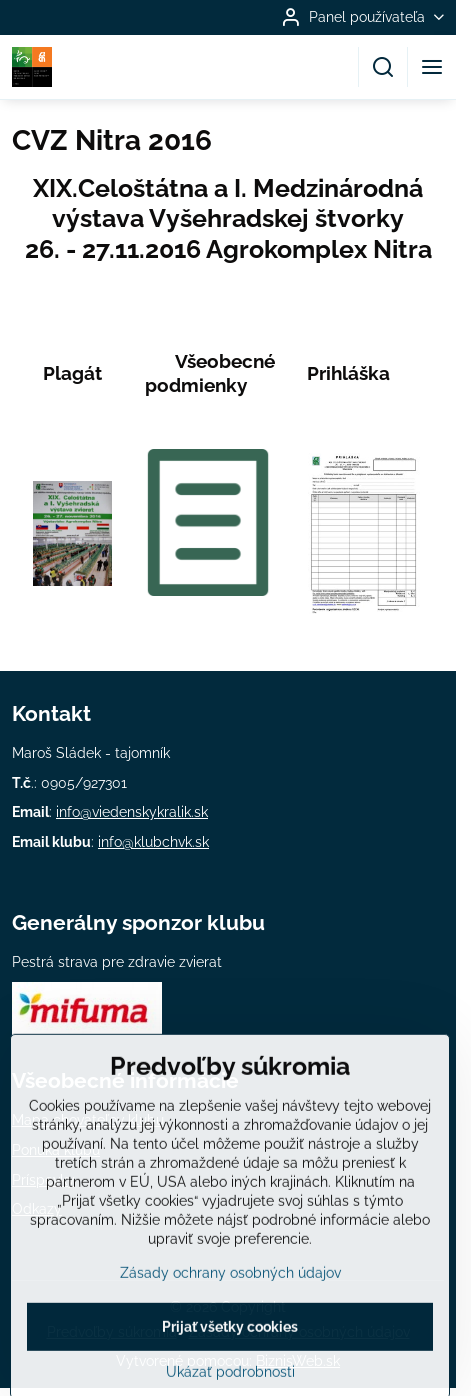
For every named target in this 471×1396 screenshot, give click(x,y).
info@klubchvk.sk (153, 842)
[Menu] (432, 67)
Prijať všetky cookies (230, 1366)
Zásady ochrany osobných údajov (230, 1312)
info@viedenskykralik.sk (132, 812)
